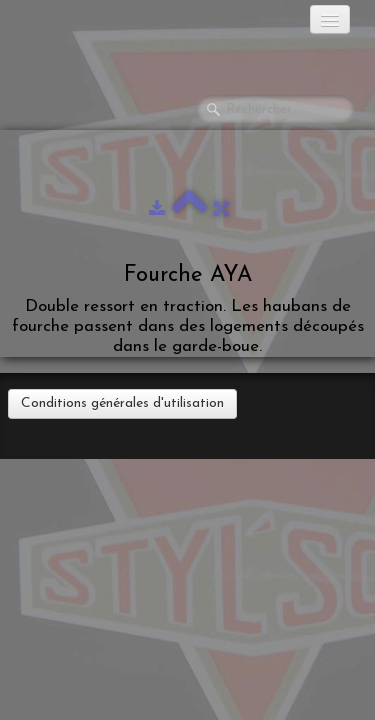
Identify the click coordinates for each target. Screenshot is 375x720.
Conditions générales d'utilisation (122, 403)
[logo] (95, 25)
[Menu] (330, 19)
